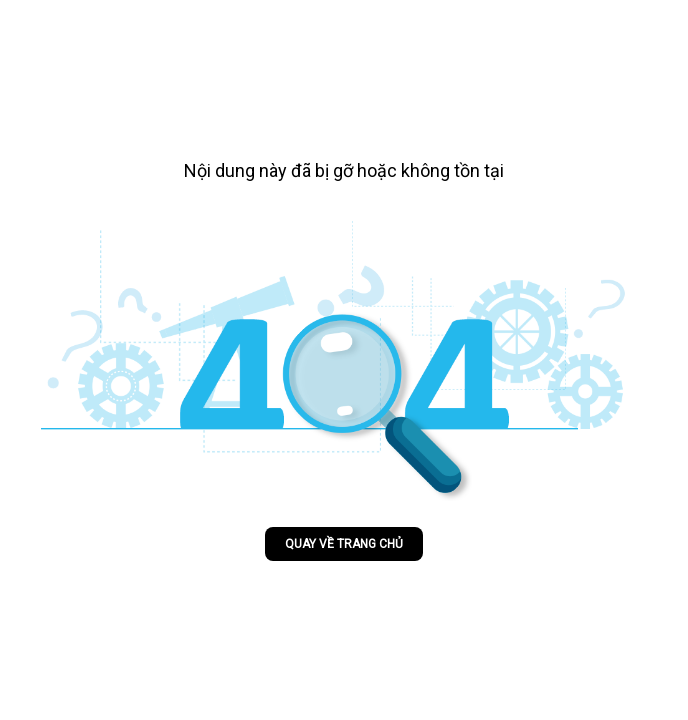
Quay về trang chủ (344, 544)
